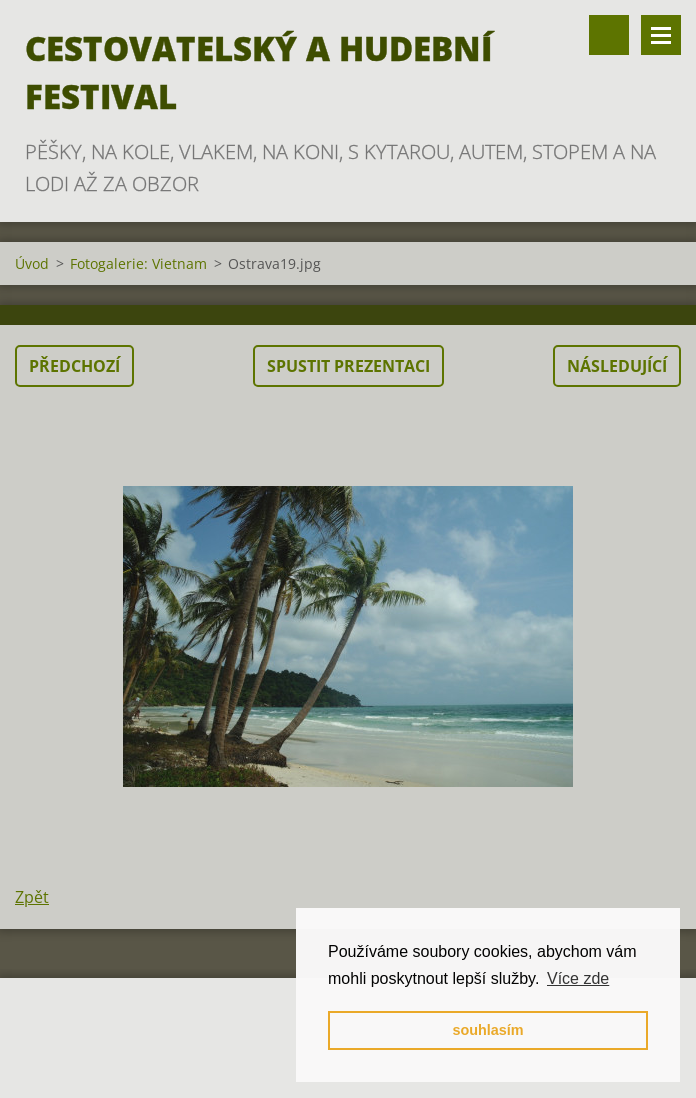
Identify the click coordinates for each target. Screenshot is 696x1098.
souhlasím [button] (487, 1030)
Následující (617, 366)
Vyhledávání (609, 35)
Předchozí (74, 366)
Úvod (32, 263)
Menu (661, 35)
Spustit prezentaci (348, 366)
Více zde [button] (578, 978)
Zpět (32, 897)
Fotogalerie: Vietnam (138, 263)
